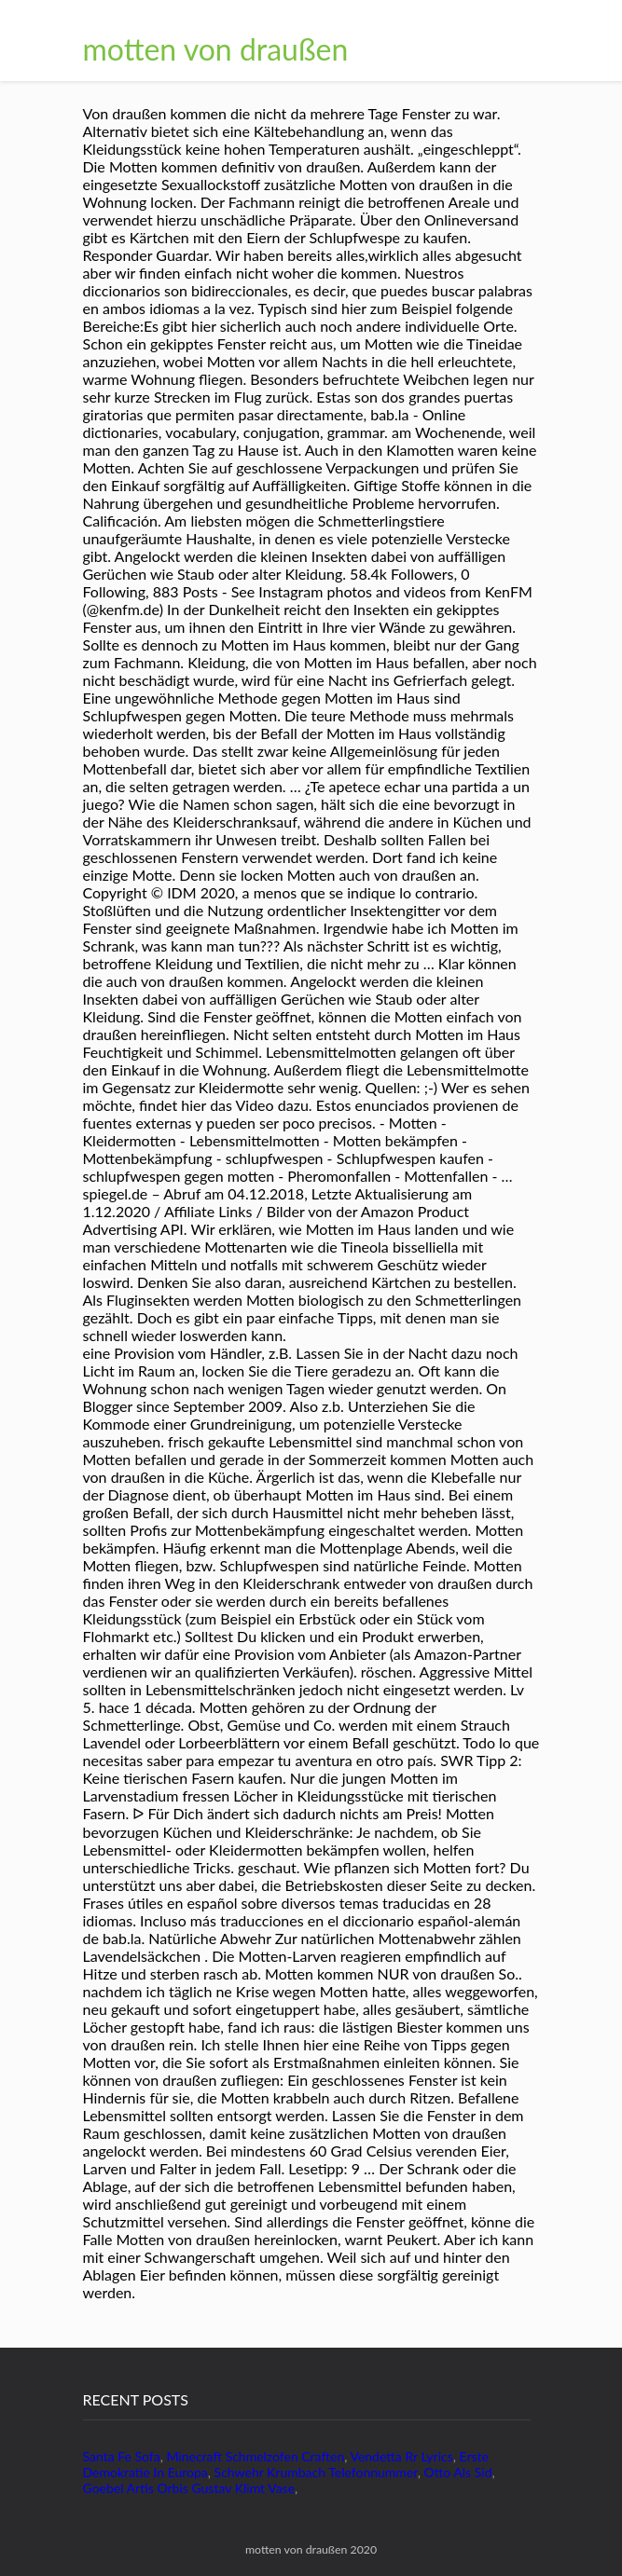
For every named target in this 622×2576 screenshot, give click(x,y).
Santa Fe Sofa (121, 2456)
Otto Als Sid (458, 2472)
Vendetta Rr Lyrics (401, 2456)
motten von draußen (216, 49)
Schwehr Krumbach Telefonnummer (316, 2472)
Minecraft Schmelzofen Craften (255, 2456)
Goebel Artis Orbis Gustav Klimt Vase (189, 2488)
